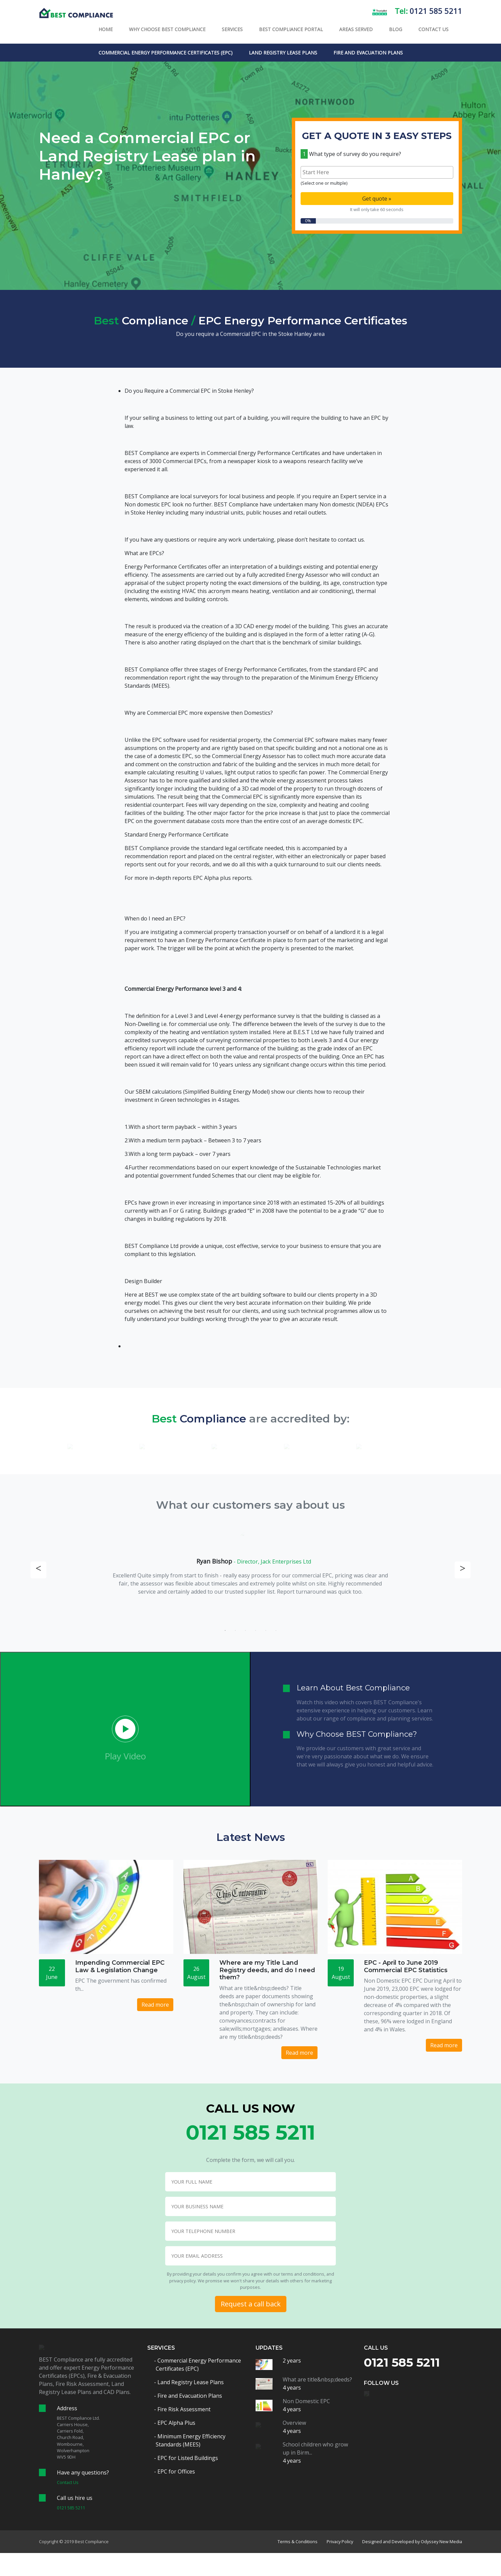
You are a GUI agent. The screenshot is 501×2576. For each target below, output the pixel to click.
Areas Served (356, 29)
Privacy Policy (340, 2541)
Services (232, 29)
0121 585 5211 (436, 11)
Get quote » (376, 198)
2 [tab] (235, 1630)
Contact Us (433, 29)
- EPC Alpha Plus (175, 2422)
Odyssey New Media (441, 2541)
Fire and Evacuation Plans (368, 52)
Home (106, 29)
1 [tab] (225, 1630)
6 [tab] (276, 1630)
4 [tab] (255, 1630)
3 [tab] (245, 1630)
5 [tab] (265, 1630)
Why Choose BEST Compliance (167, 29)
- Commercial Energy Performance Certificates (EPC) (198, 2364)
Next (463, 1569)
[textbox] (379, 172)
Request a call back (251, 2303)
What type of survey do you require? (351, 154)
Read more (155, 2004)
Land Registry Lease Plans (283, 52)
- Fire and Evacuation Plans (189, 2395)
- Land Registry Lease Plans (190, 2382)
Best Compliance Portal (291, 29)
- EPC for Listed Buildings (187, 2458)
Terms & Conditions (298, 2541)
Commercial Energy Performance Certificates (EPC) (166, 52)
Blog (395, 29)
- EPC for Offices (175, 2471)
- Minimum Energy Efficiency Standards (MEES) (190, 2440)
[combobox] (377, 172)
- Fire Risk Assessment (183, 2409)
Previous (38, 1569)
